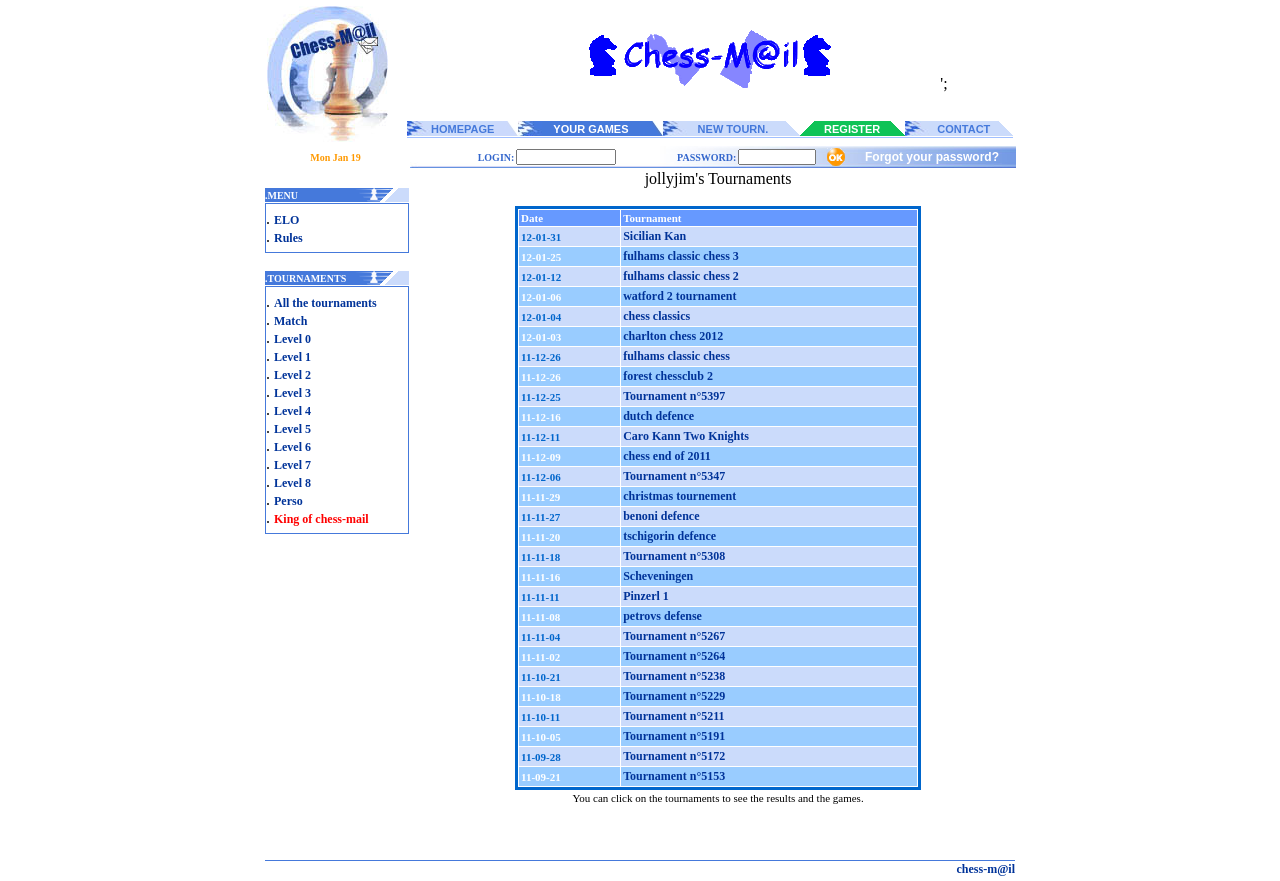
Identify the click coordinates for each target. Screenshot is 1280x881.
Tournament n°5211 (673, 716)
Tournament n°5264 (674, 656)
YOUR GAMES (590, 129)
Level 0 (292, 339)
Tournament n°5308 (674, 556)
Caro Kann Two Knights (686, 436)
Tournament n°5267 (674, 636)
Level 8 (292, 483)
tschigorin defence (669, 536)
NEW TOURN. (733, 129)
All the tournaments (325, 303)
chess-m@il (986, 869)
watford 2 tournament (679, 296)
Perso (288, 501)
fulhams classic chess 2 (681, 276)
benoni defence (661, 516)
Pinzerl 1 (646, 596)
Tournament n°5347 (674, 476)
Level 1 (292, 357)
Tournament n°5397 (674, 396)
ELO (286, 220)
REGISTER (852, 129)
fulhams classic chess (676, 356)
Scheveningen (658, 576)
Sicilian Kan (654, 236)
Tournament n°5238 (674, 676)
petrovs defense (662, 616)
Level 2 (292, 375)
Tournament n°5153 (674, 776)
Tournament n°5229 (674, 696)
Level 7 (292, 465)
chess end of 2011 (667, 456)
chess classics (656, 316)
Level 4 (292, 411)
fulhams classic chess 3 (681, 256)
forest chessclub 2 (668, 376)
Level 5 (292, 429)
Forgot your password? (932, 157)
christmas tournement (679, 496)
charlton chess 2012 (673, 336)
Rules (288, 238)
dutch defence (658, 416)
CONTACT (963, 129)
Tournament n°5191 (674, 736)
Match (290, 321)
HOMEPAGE (462, 129)
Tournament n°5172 (674, 756)
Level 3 (292, 393)
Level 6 (292, 447)
